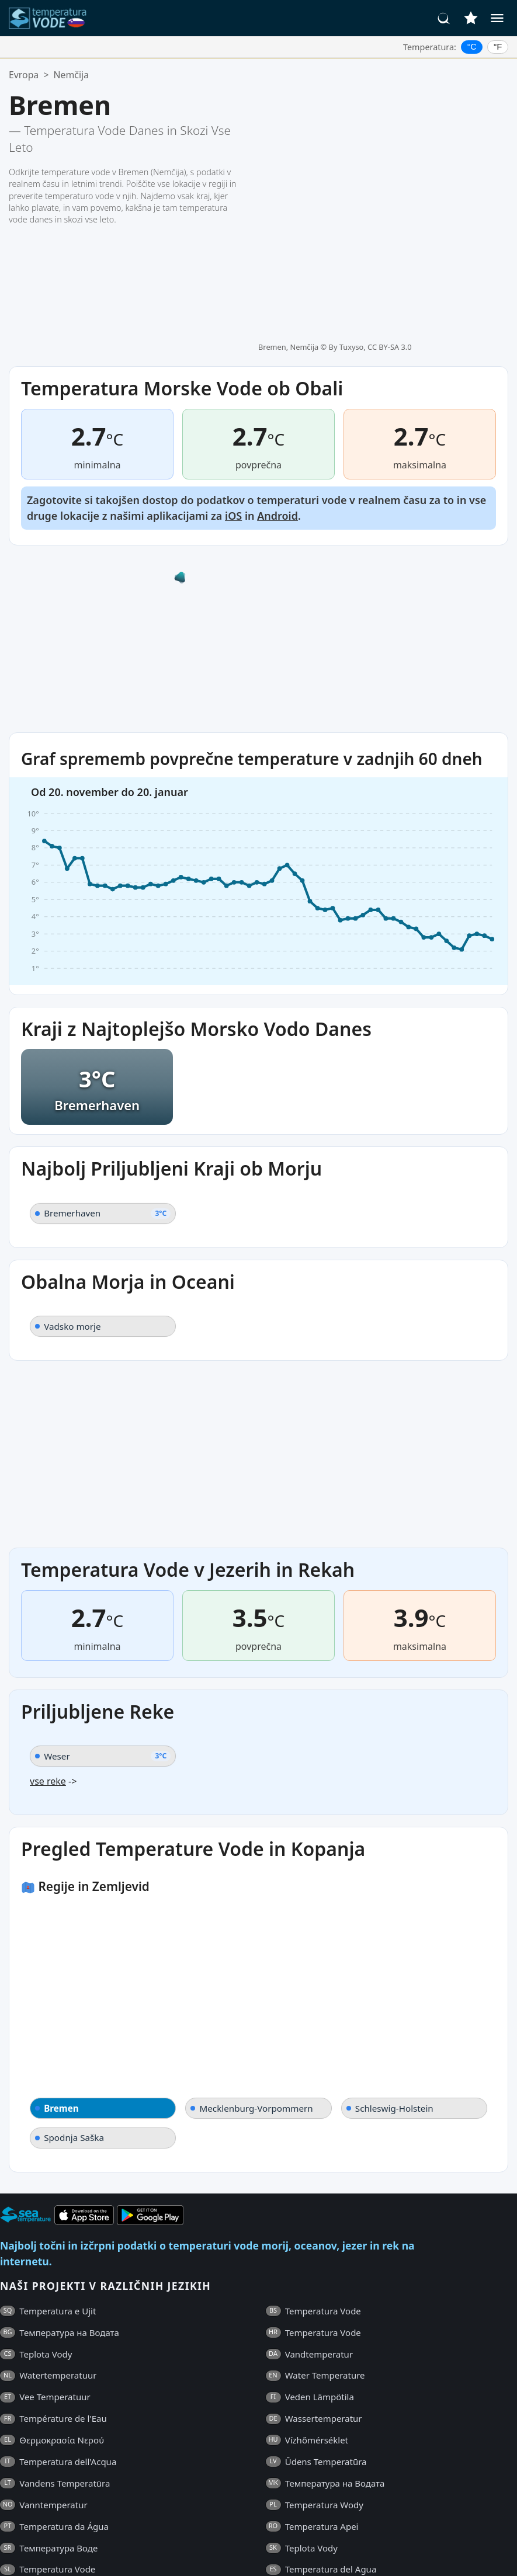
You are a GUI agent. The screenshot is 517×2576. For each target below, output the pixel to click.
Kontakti (265, 2551)
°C (472, 46)
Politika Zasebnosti (198, 2551)
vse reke (48, 1654)
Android (277, 388)
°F (498, 46)
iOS (233, 388)
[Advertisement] (258, 1327)
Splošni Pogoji (118, 2551)
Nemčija (71, 74)
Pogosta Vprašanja (39, 2551)
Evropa (24, 74)
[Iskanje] (444, 18)
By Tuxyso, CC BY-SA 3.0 (370, 97)
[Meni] (497, 18)
